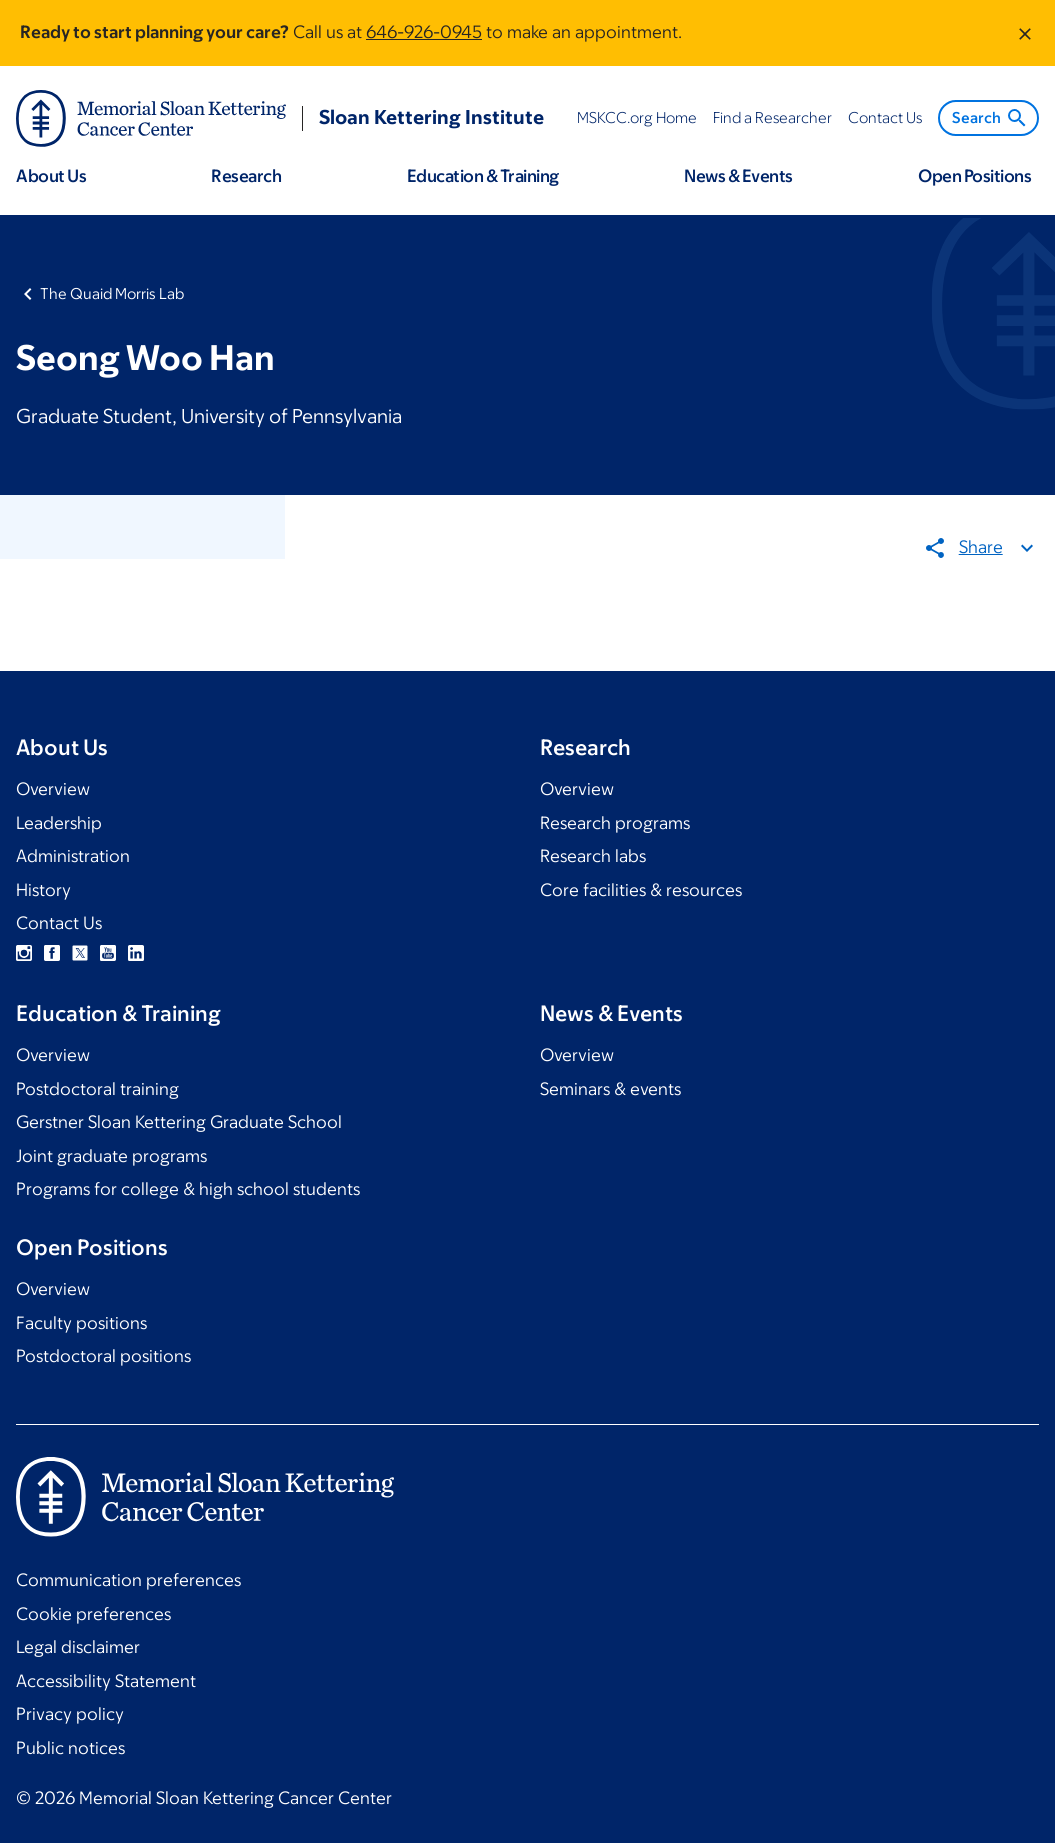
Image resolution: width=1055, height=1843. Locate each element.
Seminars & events (610, 1089)
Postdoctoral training (97, 1089)
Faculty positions (81, 1323)
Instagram (24, 953)
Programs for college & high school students (188, 1189)
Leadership (59, 823)
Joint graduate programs (111, 1156)
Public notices (70, 1748)
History (43, 890)
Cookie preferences (93, 1614)
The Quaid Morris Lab (112, 293)
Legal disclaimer (78, 1647)
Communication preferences (128, 1580)
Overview (53, 789)
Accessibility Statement (106, 1681)
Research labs (593, 856)
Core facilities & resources (641, 890)
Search (990, 118)
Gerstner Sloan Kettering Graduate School (179, 1122)
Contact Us (59, 923)
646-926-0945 (424, 32)
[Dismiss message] (1025, 33)
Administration (73, 856)
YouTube (108, 953)
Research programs (615, 823)
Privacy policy (70, 1714)
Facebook (52, 953)
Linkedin (136, 953)
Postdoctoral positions (103, 1356)
